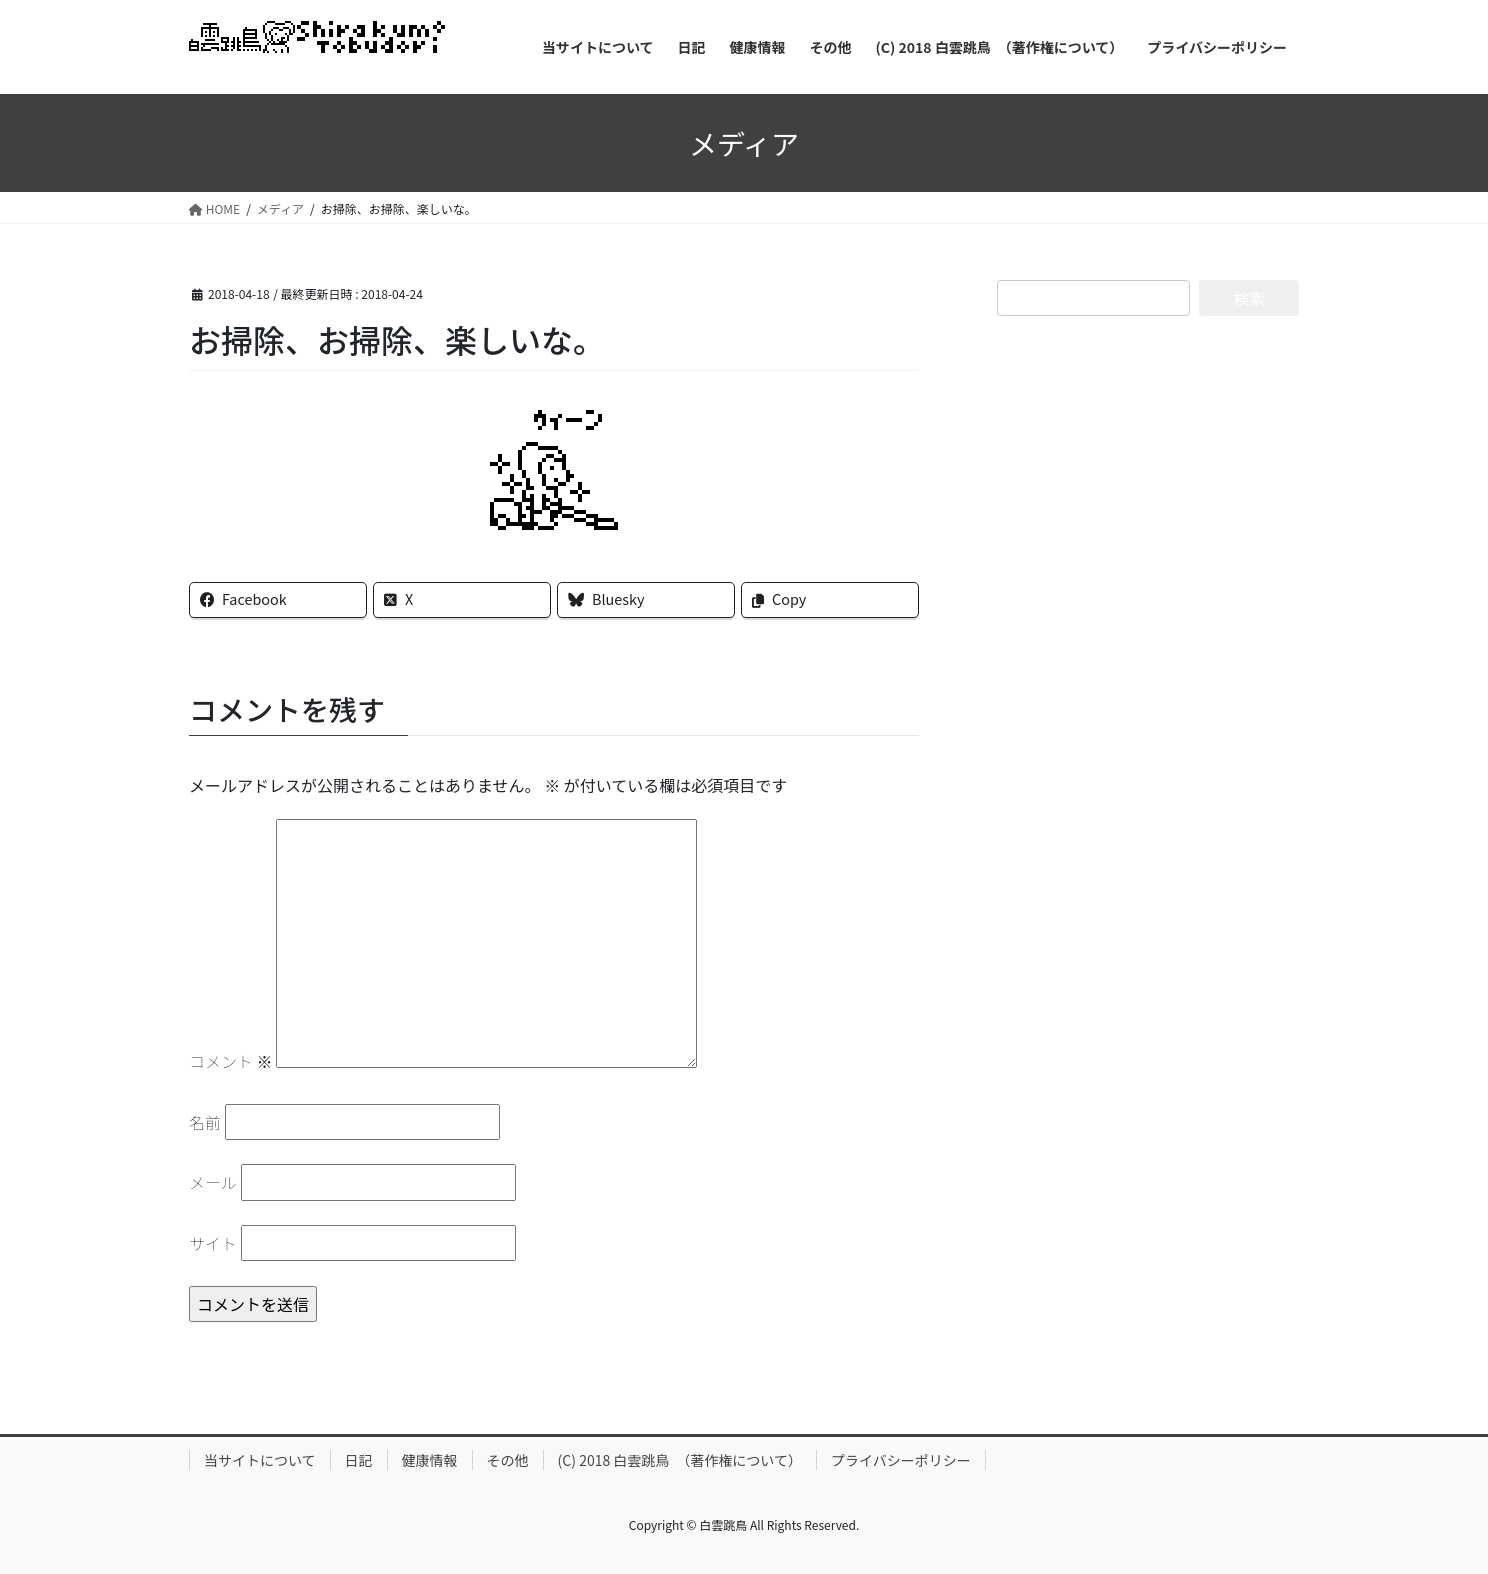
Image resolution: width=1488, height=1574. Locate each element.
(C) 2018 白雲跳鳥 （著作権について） (680, 1460)
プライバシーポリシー (901, 1460)
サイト (213, 1243)
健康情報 (430, 1460)
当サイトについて (260, 1460)
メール (213, 1182)
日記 (359, 1460)
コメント (231, 1061)
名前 (205, 1122)
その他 (508, 1460)
